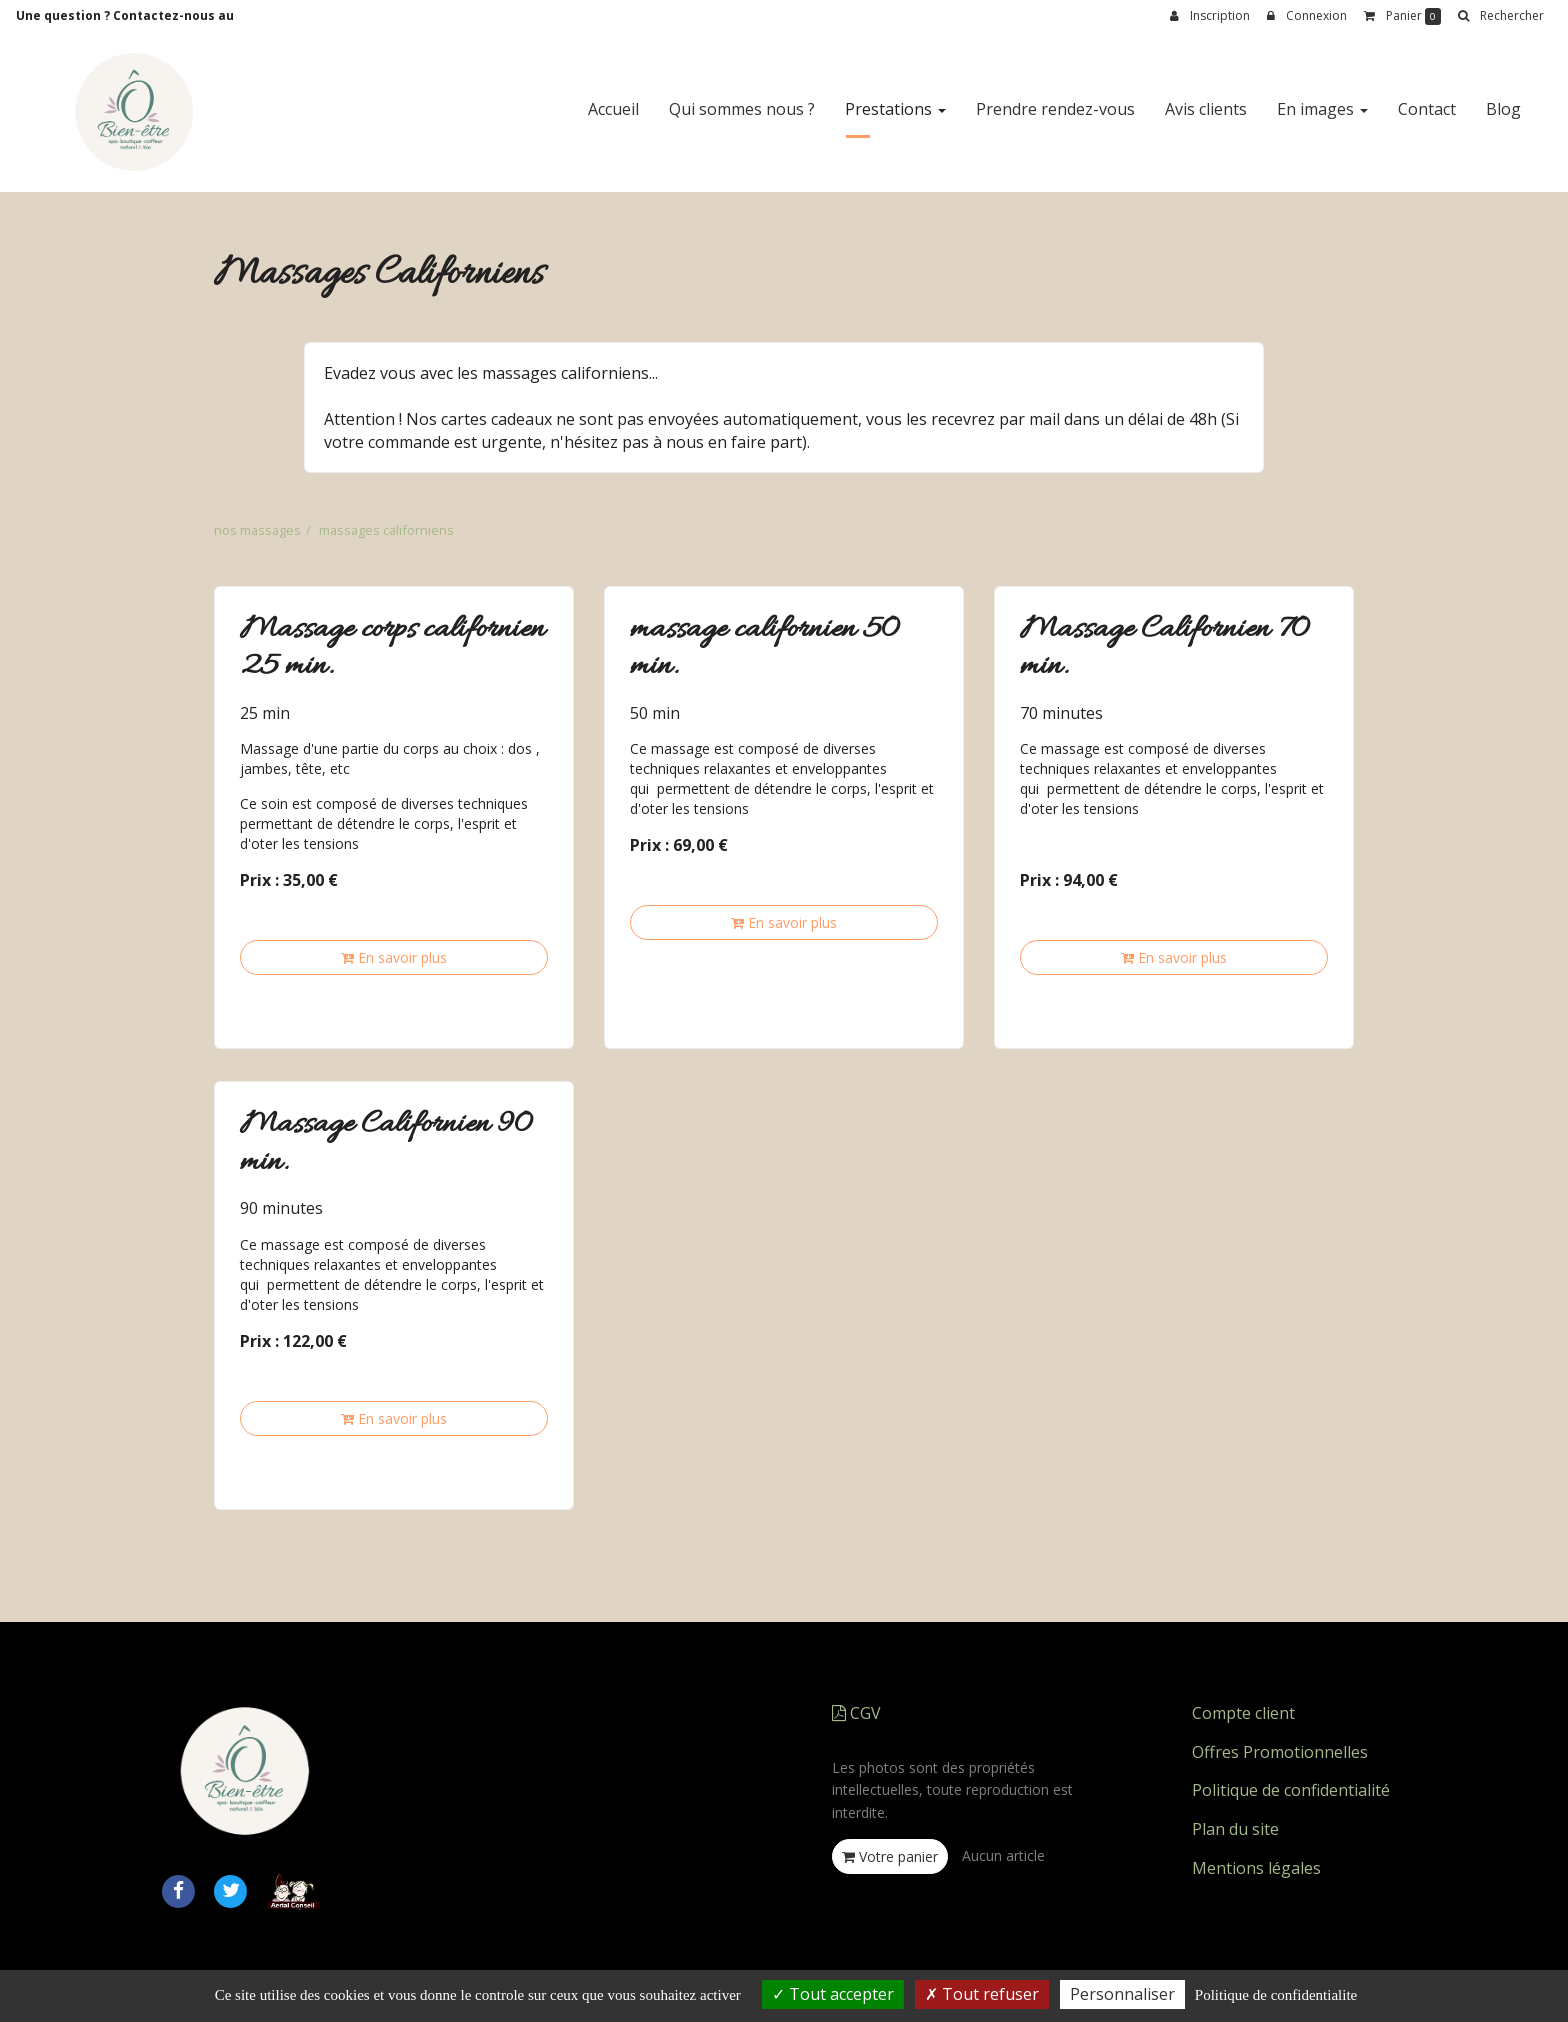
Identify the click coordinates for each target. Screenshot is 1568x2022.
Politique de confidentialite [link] (1276, 1995)
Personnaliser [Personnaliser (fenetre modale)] (1122, 1994)
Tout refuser (982, 1994)
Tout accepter (833, 1994)
